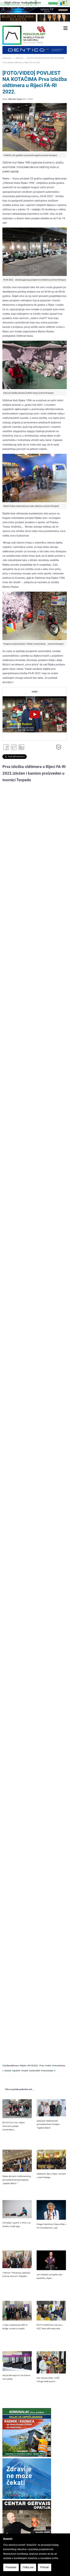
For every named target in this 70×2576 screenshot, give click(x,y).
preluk (8, 2070)
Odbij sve (28, 2567)
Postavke (11, 2567)
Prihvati (44, 2567)
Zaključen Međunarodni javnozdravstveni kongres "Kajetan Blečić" (48, 2124)
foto (42, 2065)
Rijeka (23, 2065)
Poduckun (7, 58)
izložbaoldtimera (11, 2065)
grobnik (16, 2070)
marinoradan (47, 2070)
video (48, 2065)
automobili (35, 2070)
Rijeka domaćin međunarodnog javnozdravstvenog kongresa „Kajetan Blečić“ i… (16, 2180)
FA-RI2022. (33, 2065)
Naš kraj (19, 58)
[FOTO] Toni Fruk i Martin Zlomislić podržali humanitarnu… (13, 2126)
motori (25, 2070)
